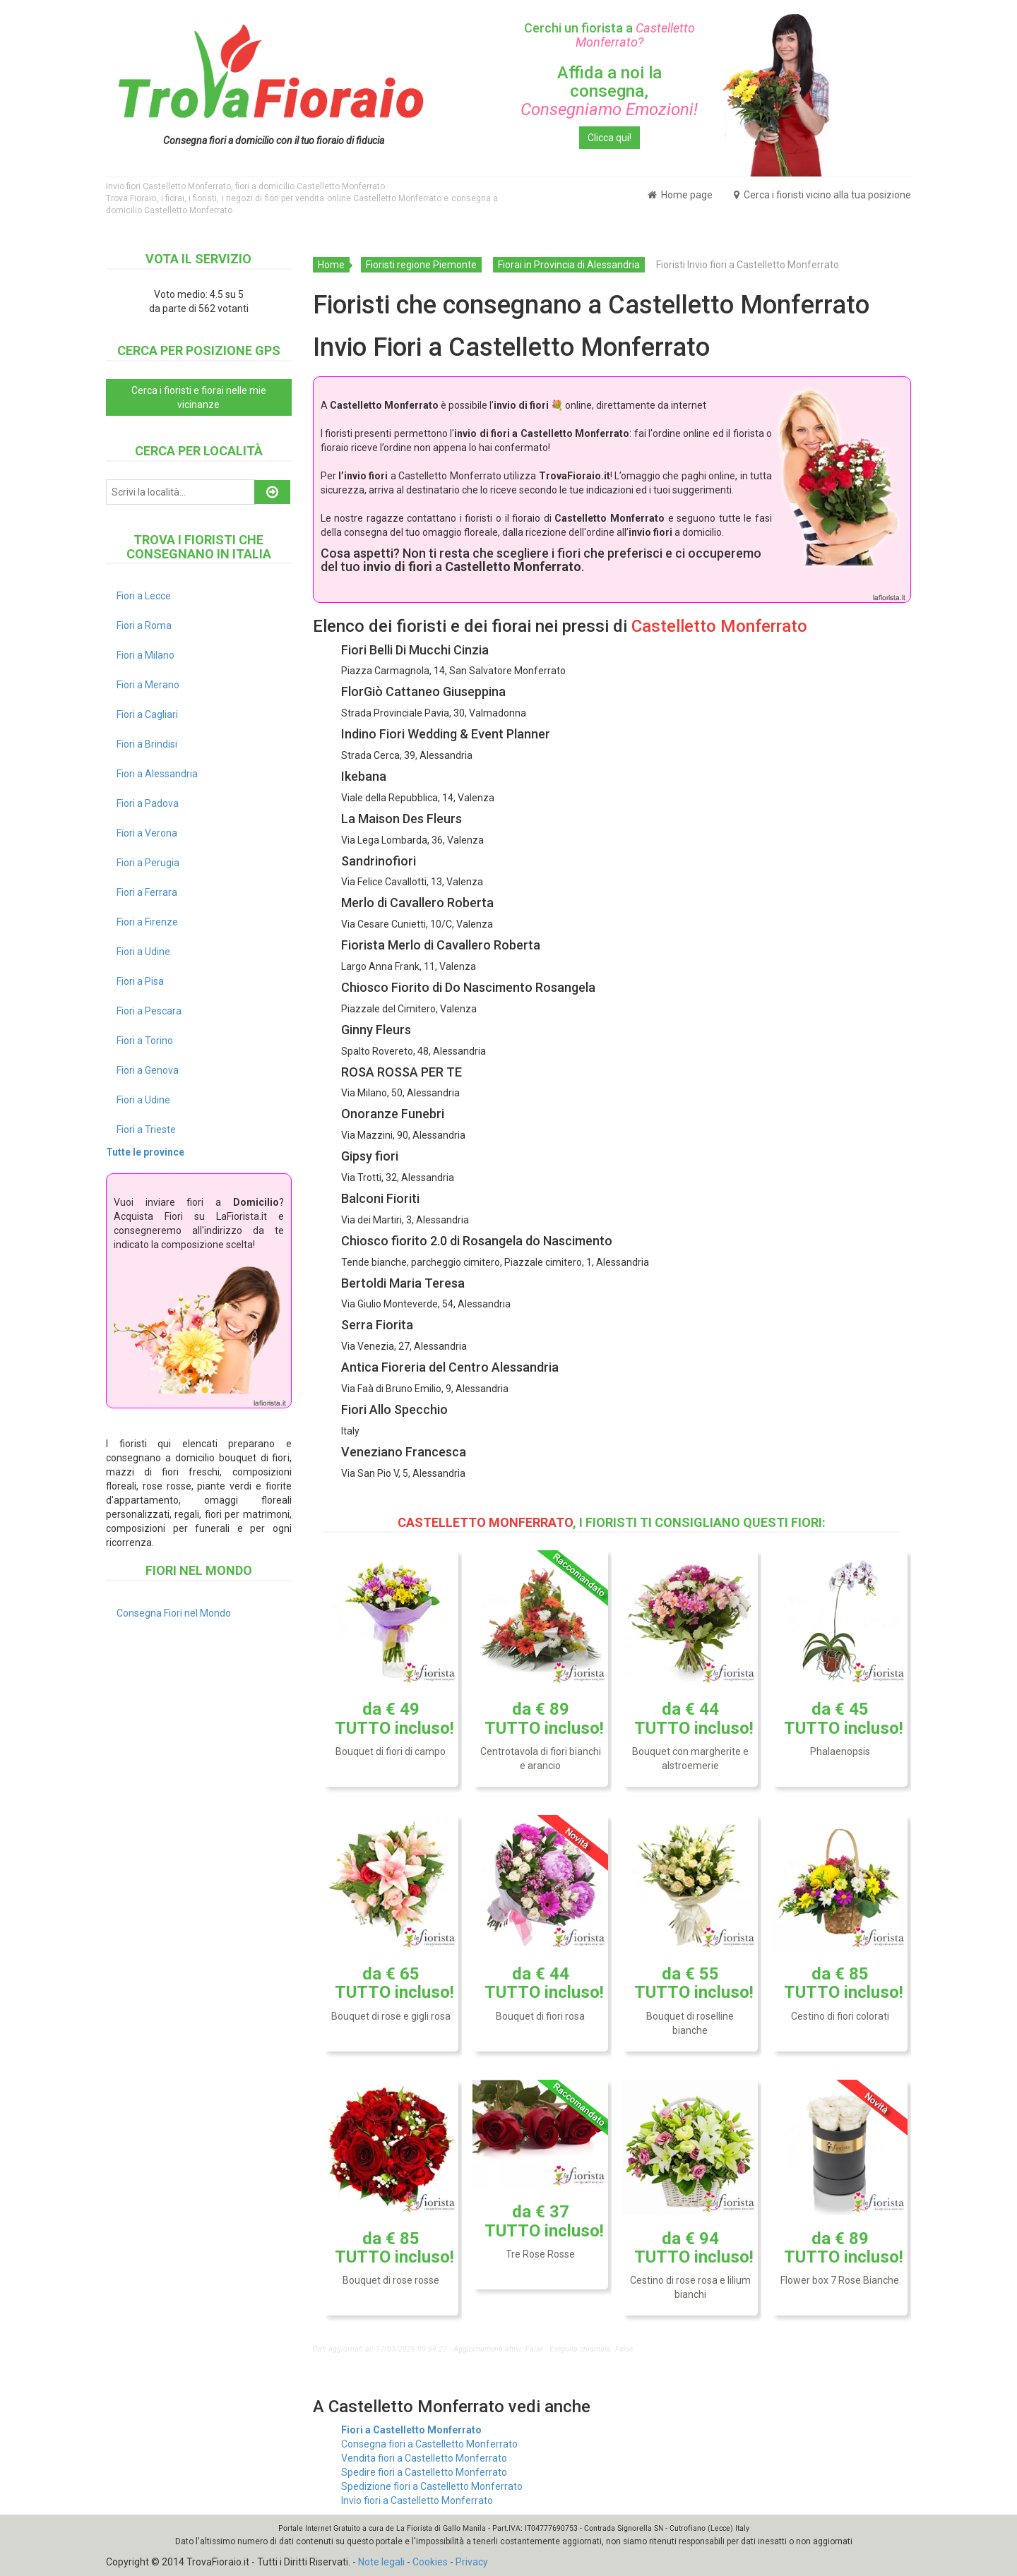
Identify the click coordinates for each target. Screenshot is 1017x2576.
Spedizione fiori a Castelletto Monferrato (432, 2486)
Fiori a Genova (148, 1070)
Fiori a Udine (143, 951)
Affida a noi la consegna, (609, 91)
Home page (680, 194)
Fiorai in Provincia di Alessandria (569, 264)
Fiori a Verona (147, 833)
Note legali (381, 2562)
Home (331, 264)
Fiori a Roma (144, 625)
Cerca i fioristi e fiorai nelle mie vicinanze (198, 397)
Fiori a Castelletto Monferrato (411, 2430)
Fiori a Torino (145, 1040)
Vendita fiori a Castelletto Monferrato (424, 2458)
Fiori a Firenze (147, 922)
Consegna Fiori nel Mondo (174, 1613)
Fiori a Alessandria (157, 773)
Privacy (472, 2562)
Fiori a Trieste (146, 1129)
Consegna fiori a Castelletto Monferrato (429, 2444)
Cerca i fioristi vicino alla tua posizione (822, 194)
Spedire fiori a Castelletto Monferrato (424, 2472)
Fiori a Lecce (144, 595)
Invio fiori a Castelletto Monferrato (417, 2500)
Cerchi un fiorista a (609, 34)
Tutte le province (145, 1152)
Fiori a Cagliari (147, 714)
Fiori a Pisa (140, 981)
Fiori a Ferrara (147, 892)
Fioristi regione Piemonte (421, 264)
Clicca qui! (609, 137)
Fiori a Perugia (148, 862)
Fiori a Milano (145, 655)
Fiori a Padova (148, 803)
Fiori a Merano (148, 684)
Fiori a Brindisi (147, 744)
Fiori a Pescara (149, 1011)
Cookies (430, 2562)
